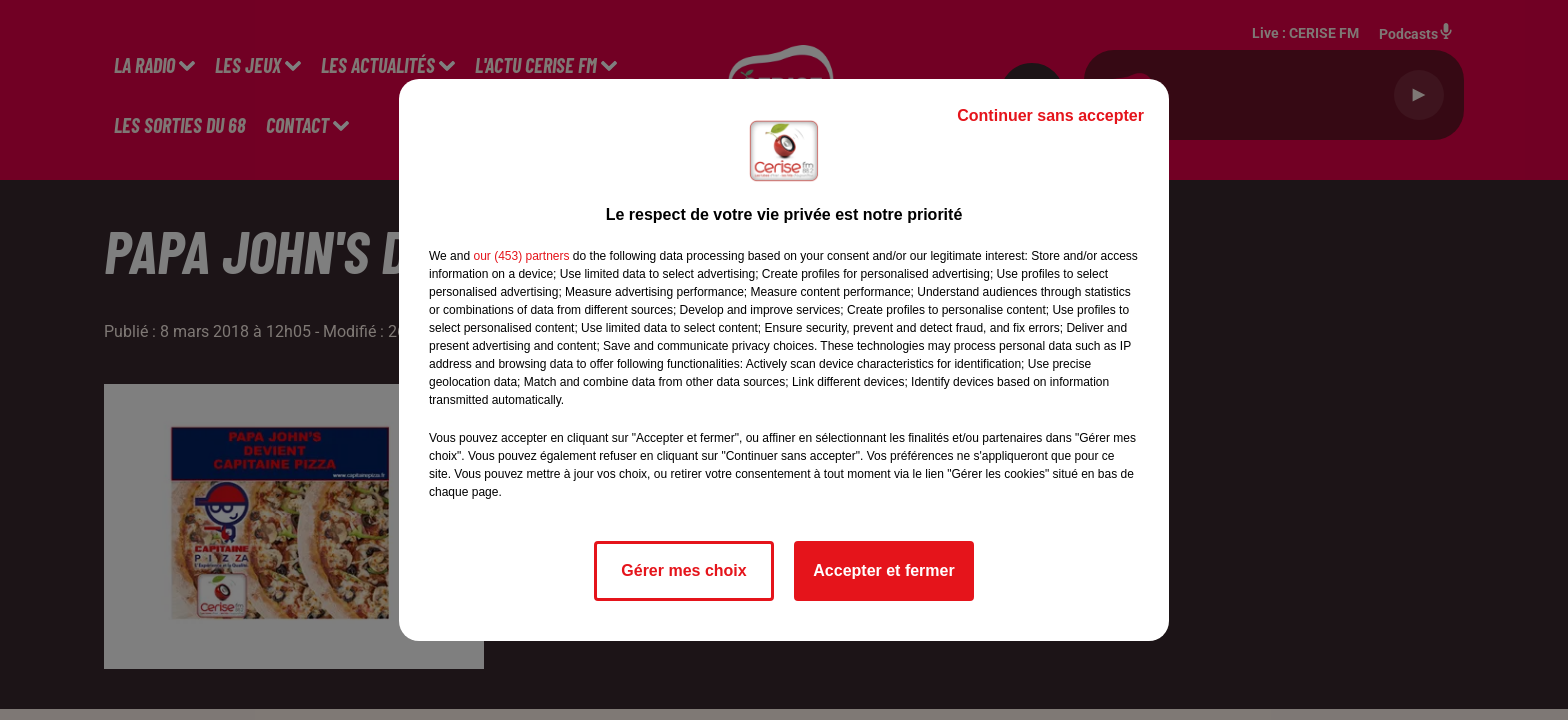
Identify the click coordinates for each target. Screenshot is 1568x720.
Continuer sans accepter (1050, 115)
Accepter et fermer (883, 570)
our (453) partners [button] (521, 256)
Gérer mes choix (683, 570)
